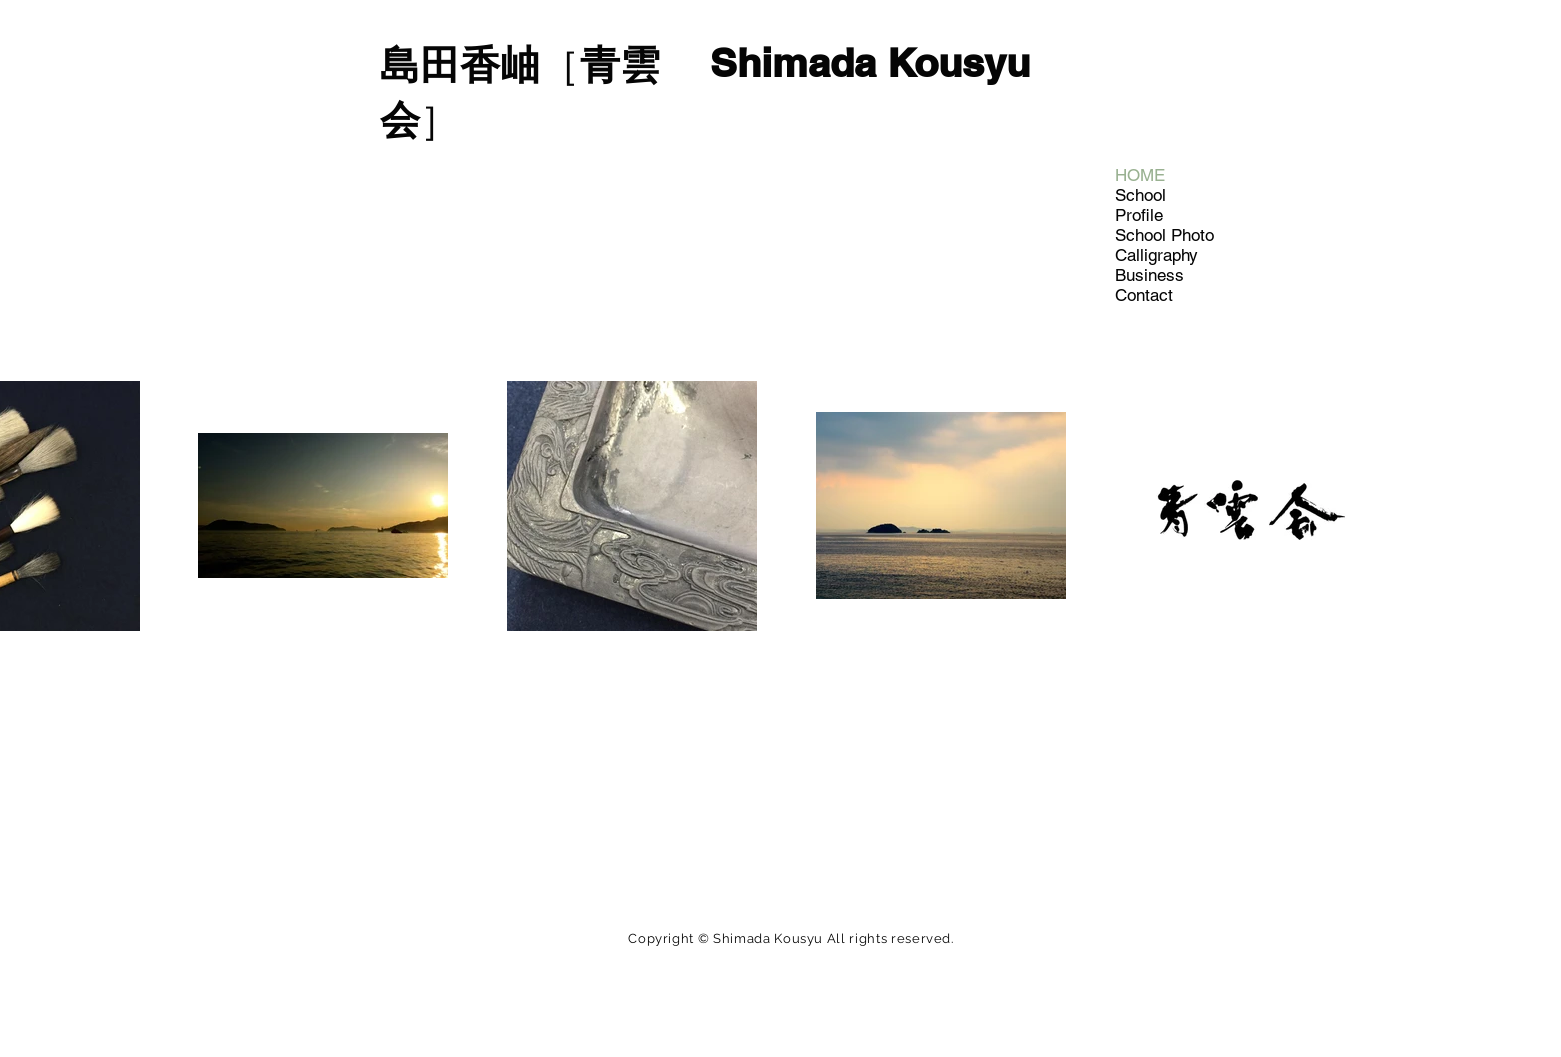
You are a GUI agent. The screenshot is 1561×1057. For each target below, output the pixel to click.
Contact (1144, 295)
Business (1149, 275)
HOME (1140, 175)
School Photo (1164, 235)
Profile (1139, 215)
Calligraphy (1156, 255)
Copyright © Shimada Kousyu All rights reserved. (791, 938)
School (1140, 195)
